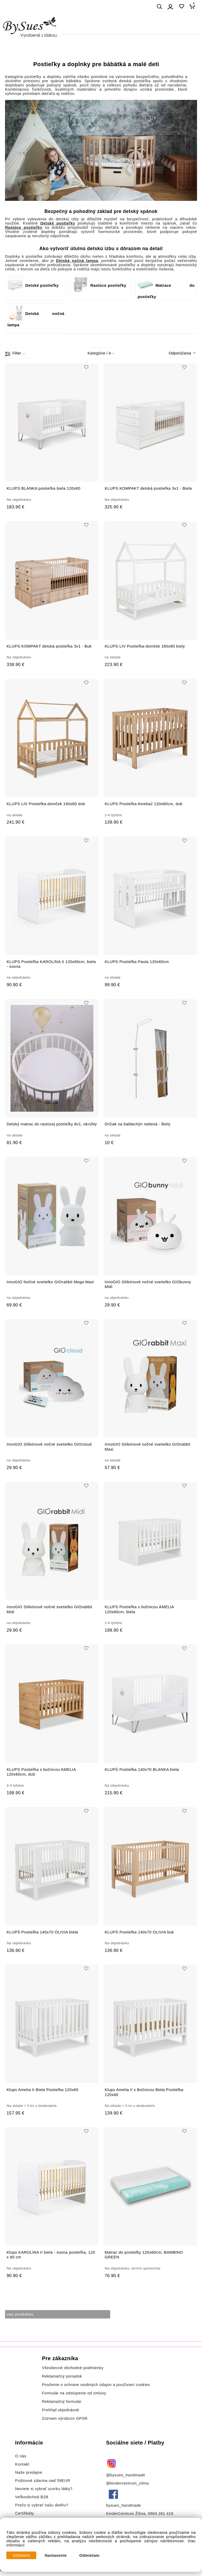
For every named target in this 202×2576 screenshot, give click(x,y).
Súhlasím (21, 2555)
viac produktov (19, 2314)
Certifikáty (24, 2513)
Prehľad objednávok (60, 2410)
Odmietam (89, 2555)
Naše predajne (28, 2472)
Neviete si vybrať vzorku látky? (44, 2489)
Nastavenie (56, 2555)
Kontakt (23, 2464)
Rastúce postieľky (100, 285)
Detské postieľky (33, 285)
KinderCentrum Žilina (125, 2513)
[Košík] (193, 6)
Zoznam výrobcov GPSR (65, 2418)
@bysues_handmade (125, 2475)
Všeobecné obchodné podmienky (72, 2368)
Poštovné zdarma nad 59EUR (42, 2480)
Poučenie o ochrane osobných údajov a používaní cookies (96, 2385)
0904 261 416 (160, 2513)
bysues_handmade (124, 2505)
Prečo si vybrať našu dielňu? (41, 2505)
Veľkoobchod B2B (31, 2497)
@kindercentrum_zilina (128, 2483)
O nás (20, 2456)
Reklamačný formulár (61, 2401)
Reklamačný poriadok (62, 2376)
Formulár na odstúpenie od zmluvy (74, 2393)
